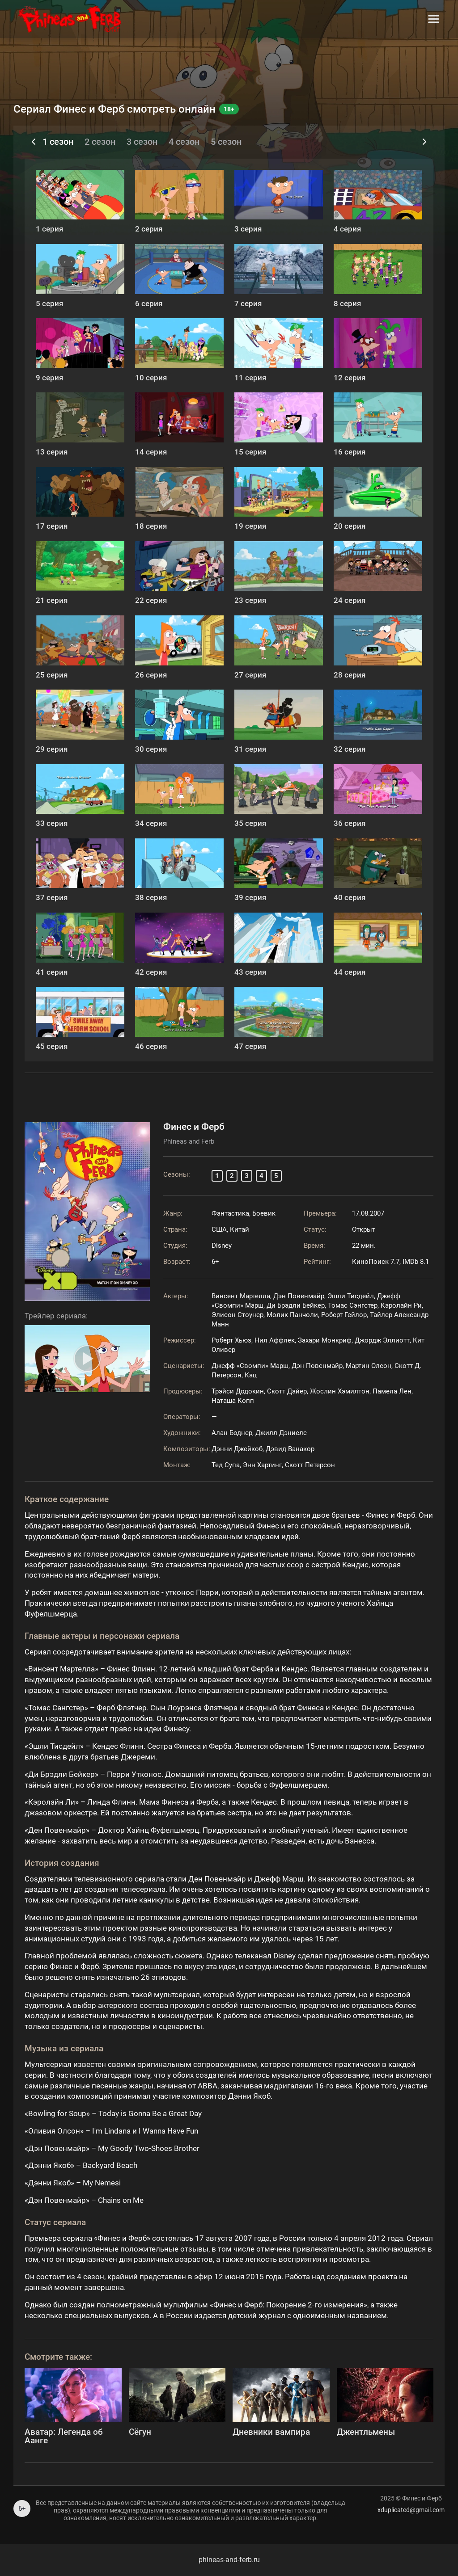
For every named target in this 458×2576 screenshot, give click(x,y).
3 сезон (142, 141)
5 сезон (226, 141)
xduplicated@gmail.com (411, 2510)
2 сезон (100, 141)
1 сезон (57, 141)
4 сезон (184, 141)
